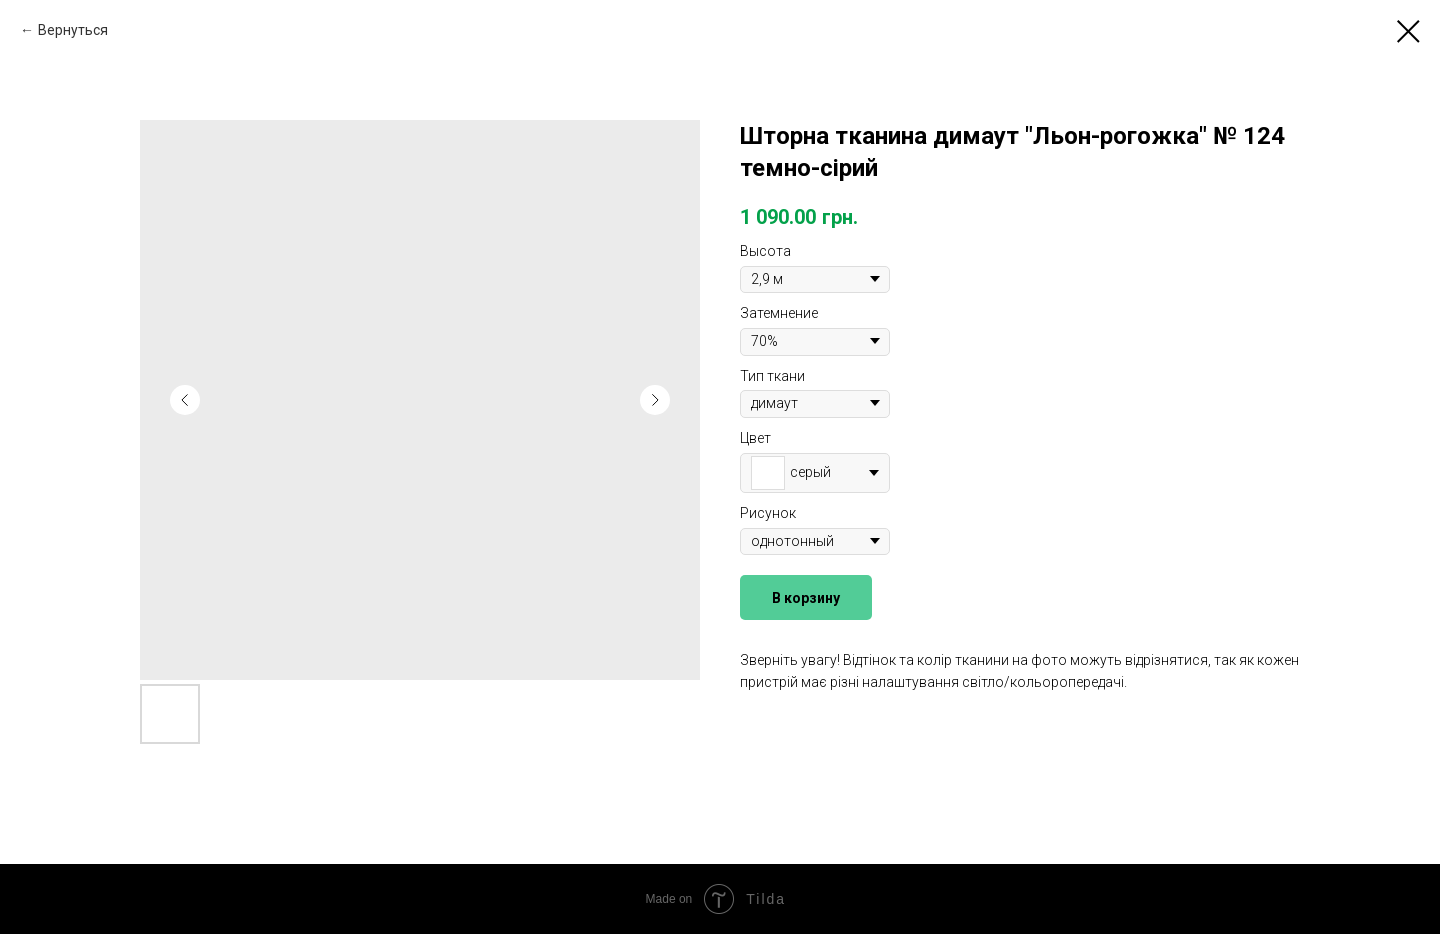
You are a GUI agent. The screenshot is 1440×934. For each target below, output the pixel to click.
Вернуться (73, 30)
